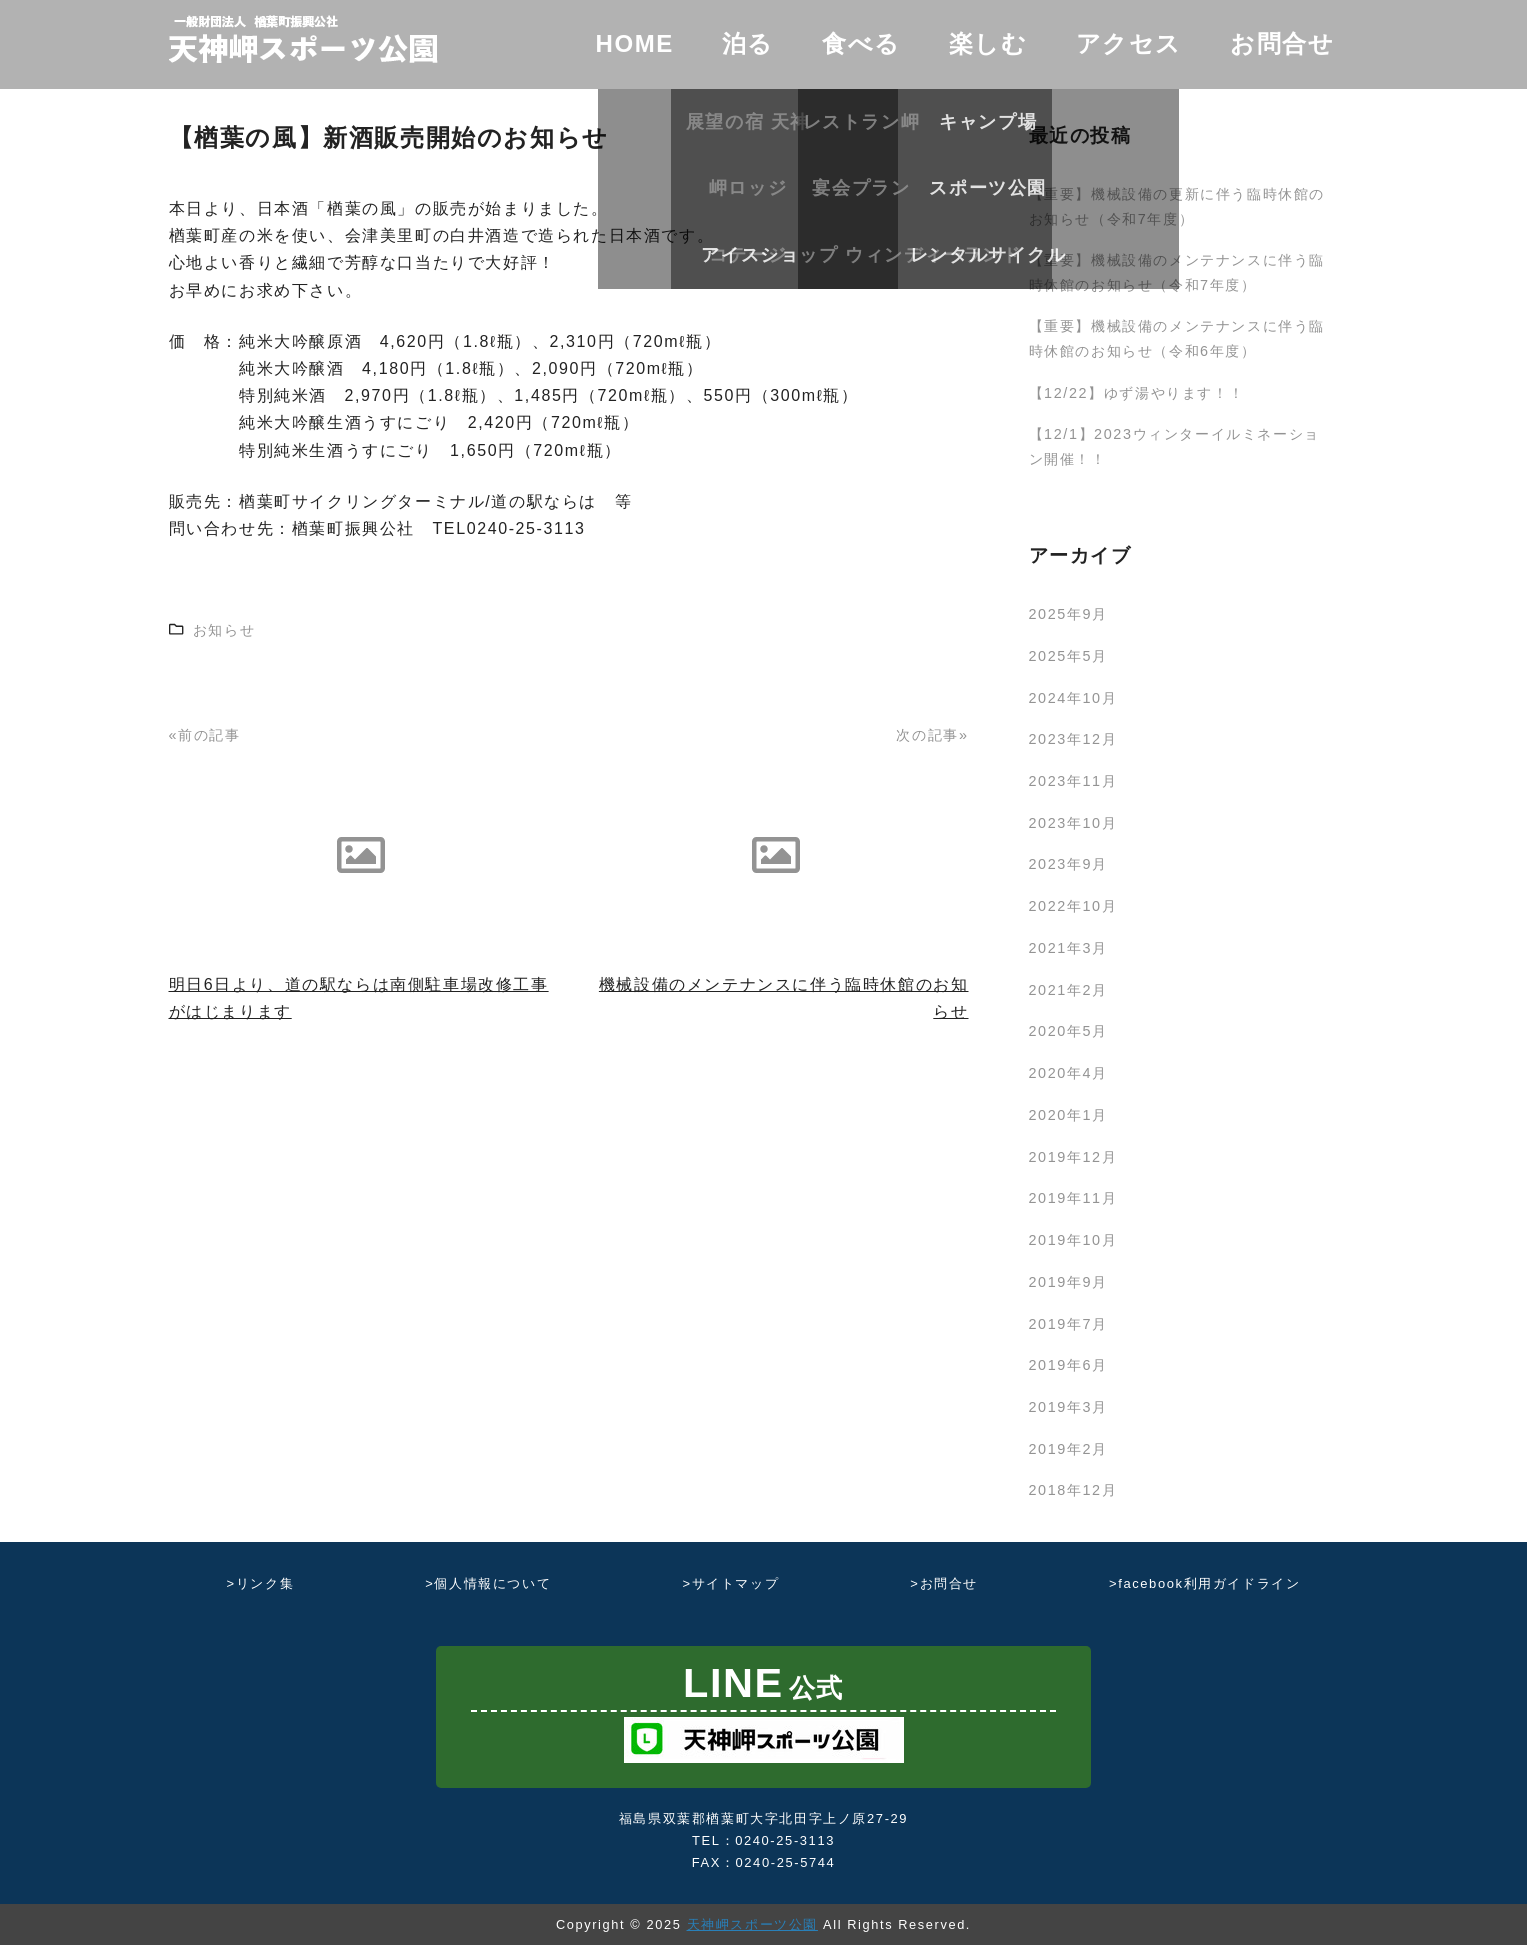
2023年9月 (1068, 864)
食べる (861, 43)
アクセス (1129, 43)
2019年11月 (1073, 1198)
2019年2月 (1068, 1449)
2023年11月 (1073, 781)
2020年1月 (1068, 1115)
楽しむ (988, 43)
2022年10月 (1073, 906)
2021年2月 (1068, 990)
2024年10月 (1073, 698)
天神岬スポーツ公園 (752, 1924)
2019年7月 (1068, 1324)
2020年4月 (1068, 1073)
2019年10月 (1073, 1240)
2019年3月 (1068, 1407)
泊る (748, 43)
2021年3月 (1068, 948)
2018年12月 (1073, 1490)
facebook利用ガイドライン (1209, 1583)
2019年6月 (1068, 1365)
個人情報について (492, 1583)
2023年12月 (1073, 739)
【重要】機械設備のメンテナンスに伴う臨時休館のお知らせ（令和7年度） (1177, 272)
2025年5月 (1068, 656)
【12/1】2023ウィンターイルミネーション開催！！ (1174, 446)
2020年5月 (1068, 1031)
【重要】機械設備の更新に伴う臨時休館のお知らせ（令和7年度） (1177, 206)
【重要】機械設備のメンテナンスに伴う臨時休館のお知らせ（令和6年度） (1177, 338)
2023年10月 (1073, 823)
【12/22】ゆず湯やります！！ (1137, 393)
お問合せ (1282, 43)
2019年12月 (1073, 1157)
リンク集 (265, 1583)
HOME (634, 43)
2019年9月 (1068, 1282)
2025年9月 (1068, 614)
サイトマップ (736, 1583)
